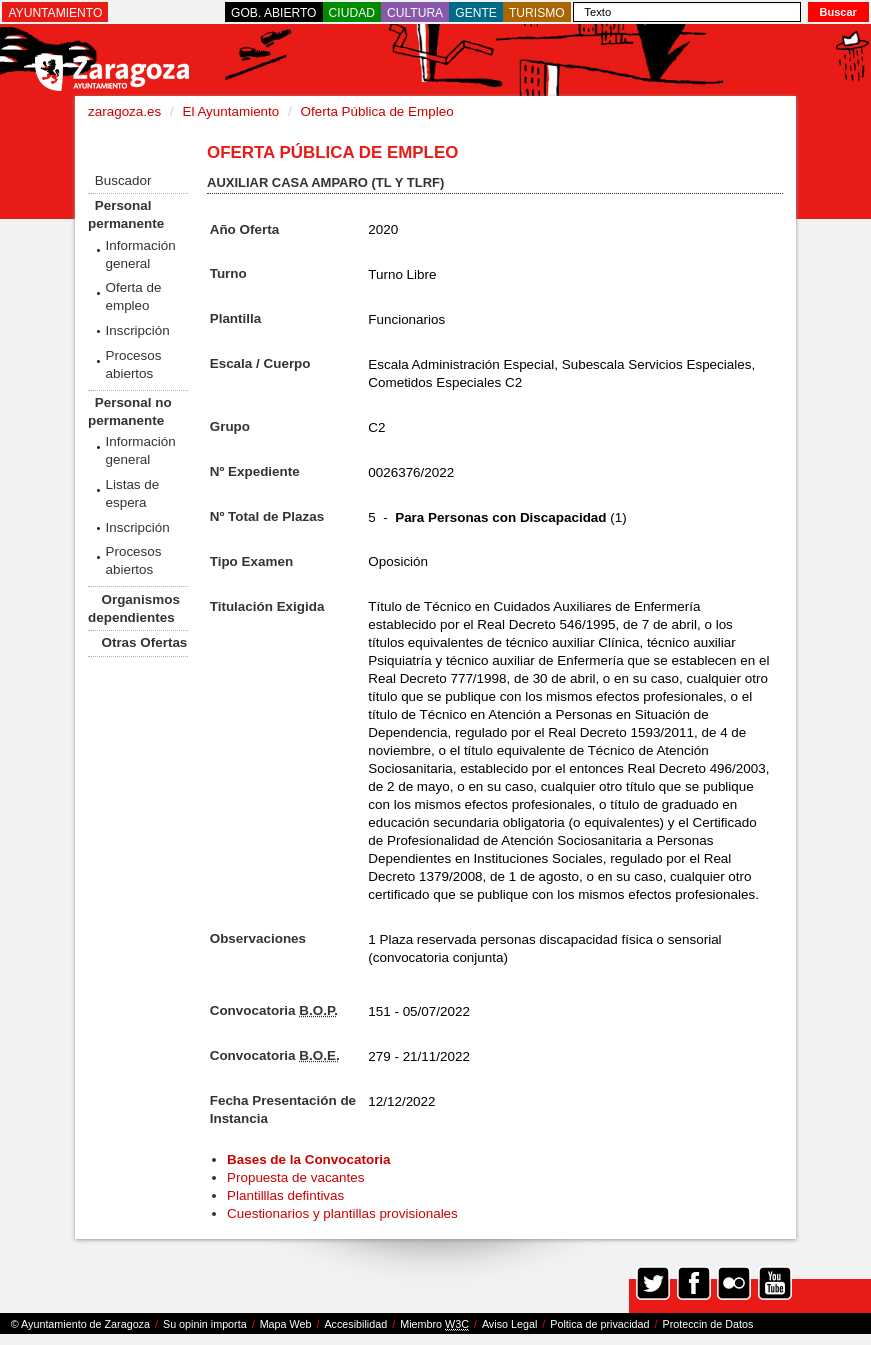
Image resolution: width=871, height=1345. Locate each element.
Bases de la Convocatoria (310, 1159)
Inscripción (137, 330)
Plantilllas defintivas (285, 1195)
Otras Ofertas (144, 642)
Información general (140, 254)
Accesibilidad (355, 1324)
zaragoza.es (124, 111)
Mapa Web (286, 1324)
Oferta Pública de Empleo (377, 111)
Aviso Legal (509, 1324)
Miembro (434, 1324)
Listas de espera (132, 493)
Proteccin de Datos (707, 1324)
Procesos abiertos (133, 364)
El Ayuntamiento (230, 111)
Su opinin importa (205, 1324)
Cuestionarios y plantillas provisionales (342, 1213)
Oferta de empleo (133, 296)
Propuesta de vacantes (295, 1177)
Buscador (123, 180)
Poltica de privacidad (599, 1324)
